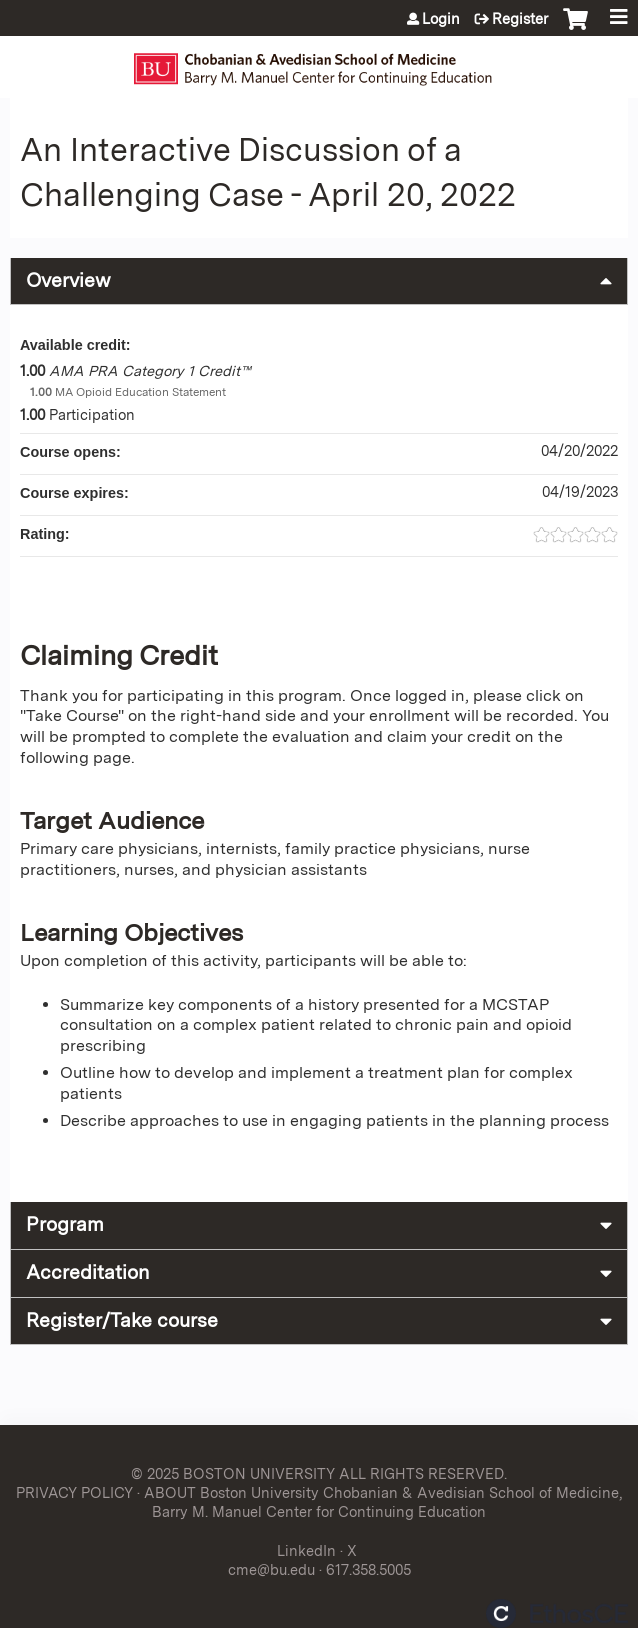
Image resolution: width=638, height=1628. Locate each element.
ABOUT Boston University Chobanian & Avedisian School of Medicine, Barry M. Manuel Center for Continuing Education (383, 1502)
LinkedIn (306, 1550)
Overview (68, 280)
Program (65, 1224)
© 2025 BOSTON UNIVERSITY (233, 1473)
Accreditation (87, 1272)
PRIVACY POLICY (74, 1492)
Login (441, 19)
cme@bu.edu (271, 1569)
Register (520, 19)
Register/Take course (122, 1320)
